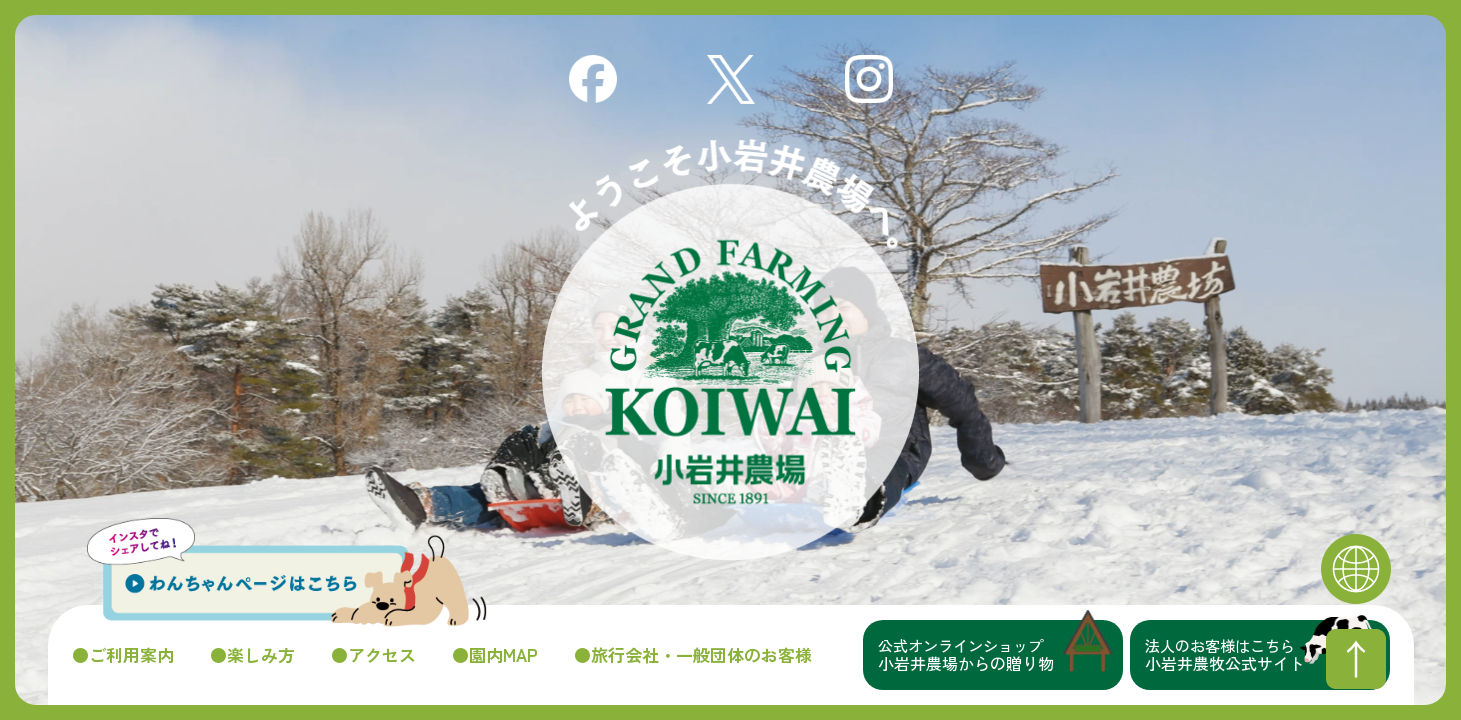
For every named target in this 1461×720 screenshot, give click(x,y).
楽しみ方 (261, 655)
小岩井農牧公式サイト (1267, 655)
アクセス (382, 655)
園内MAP (503, 655)
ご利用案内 (131, 655)
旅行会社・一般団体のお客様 (701, 655)
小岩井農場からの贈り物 (1000, 655)
